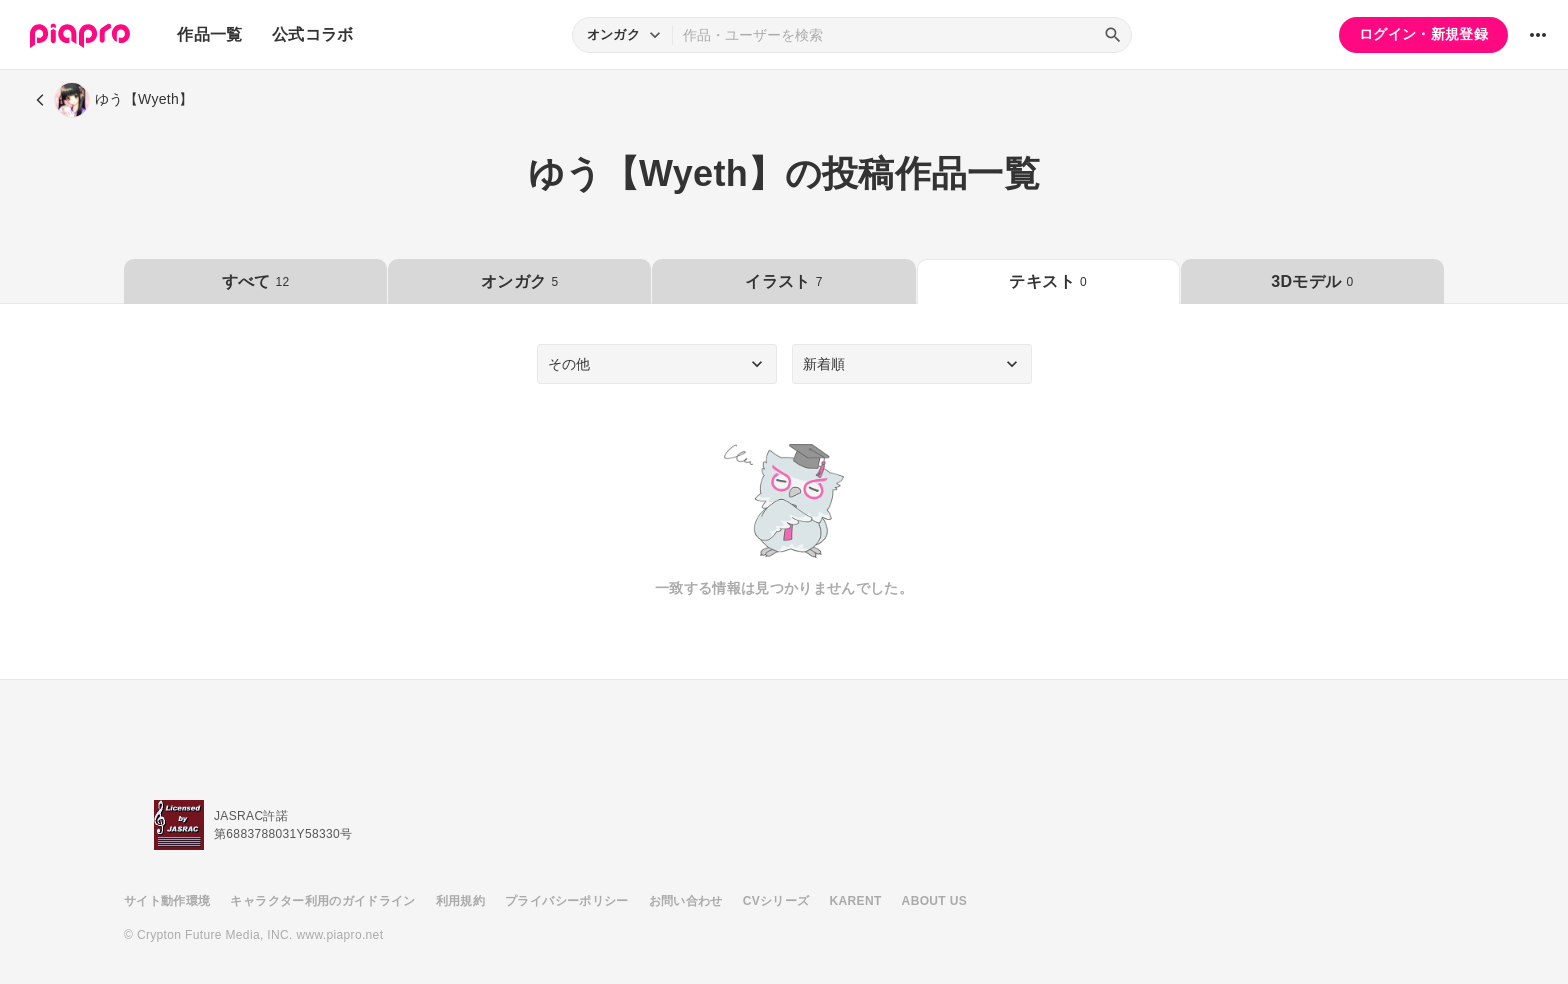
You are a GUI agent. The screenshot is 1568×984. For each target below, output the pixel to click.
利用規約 (460, 901)
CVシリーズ (776, 901)
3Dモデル (1312, 281)
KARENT (856, 901)
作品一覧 (209, 34)
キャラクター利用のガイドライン (322, 901)
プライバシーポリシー (567, 901)
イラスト (783, 281)
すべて (256, 281)
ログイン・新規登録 (1423, 34)
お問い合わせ (686, 901)
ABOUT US (934, 901)
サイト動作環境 (167, 901)
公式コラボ (313, 34)
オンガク (519, 281)
